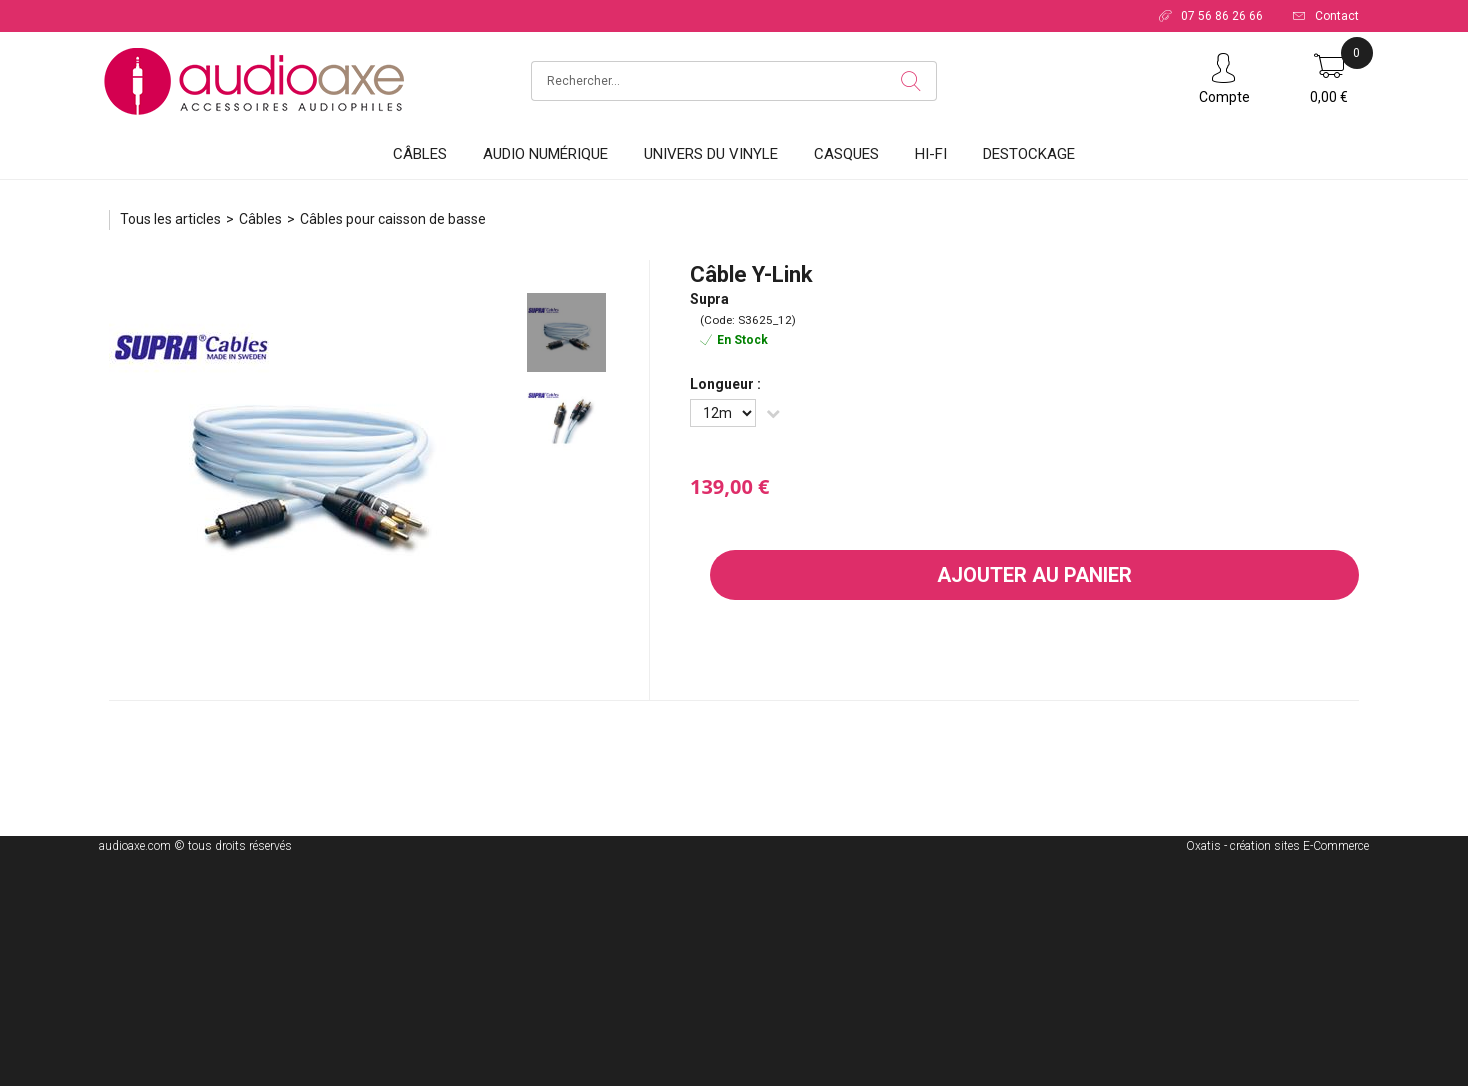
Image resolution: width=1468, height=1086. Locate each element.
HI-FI (931, 154)
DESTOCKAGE (1029, 154)
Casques (846, 154)
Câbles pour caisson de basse (393, 219)
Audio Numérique (545, 154)
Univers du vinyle (711, 154)
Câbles (420, 154)
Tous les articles (170, 219)
